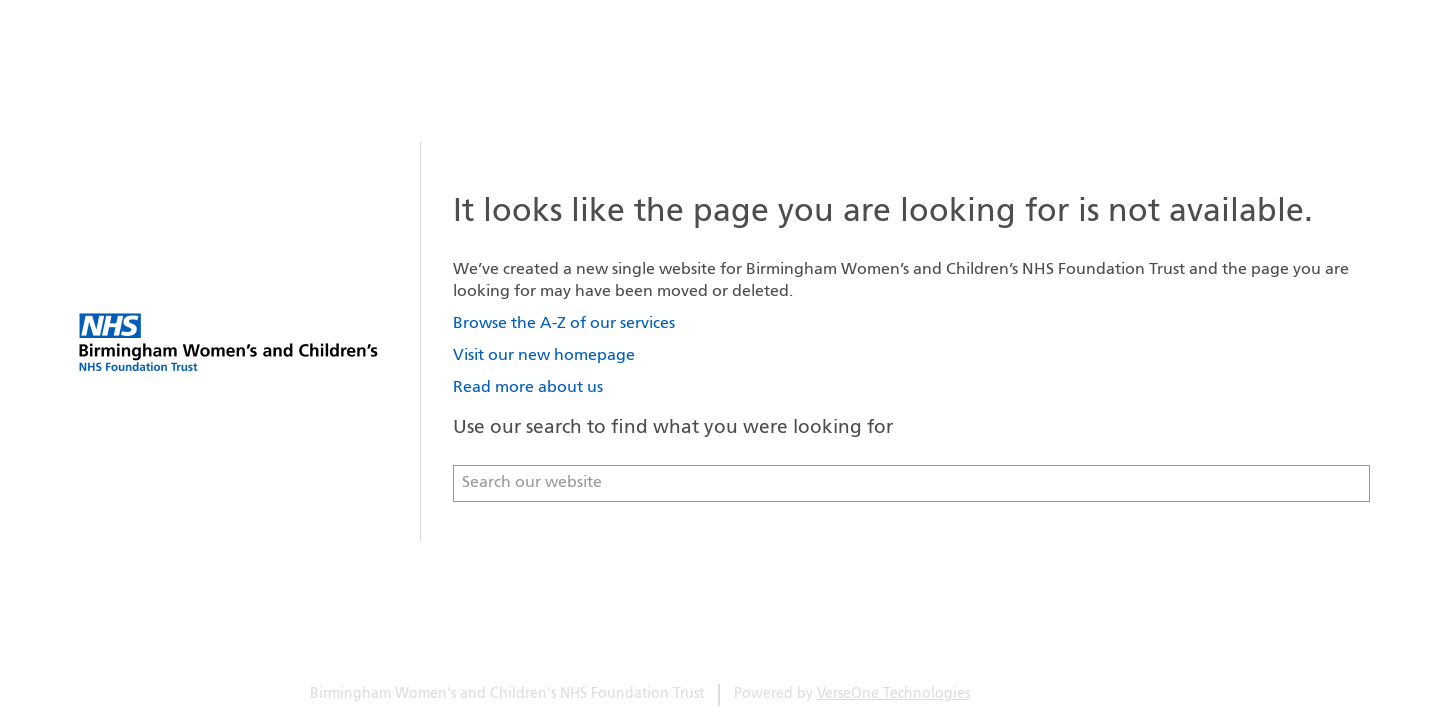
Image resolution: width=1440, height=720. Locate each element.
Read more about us (528, 388)
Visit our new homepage (544, 356)
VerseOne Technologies (893, 694)
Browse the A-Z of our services (564, 324)
